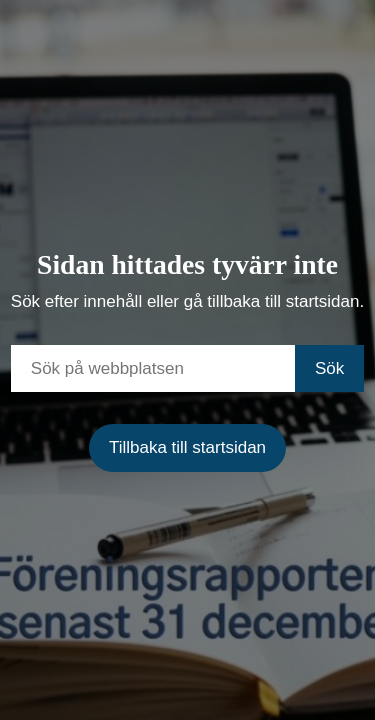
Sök (329, 368)
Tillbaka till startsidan (187, 447)
